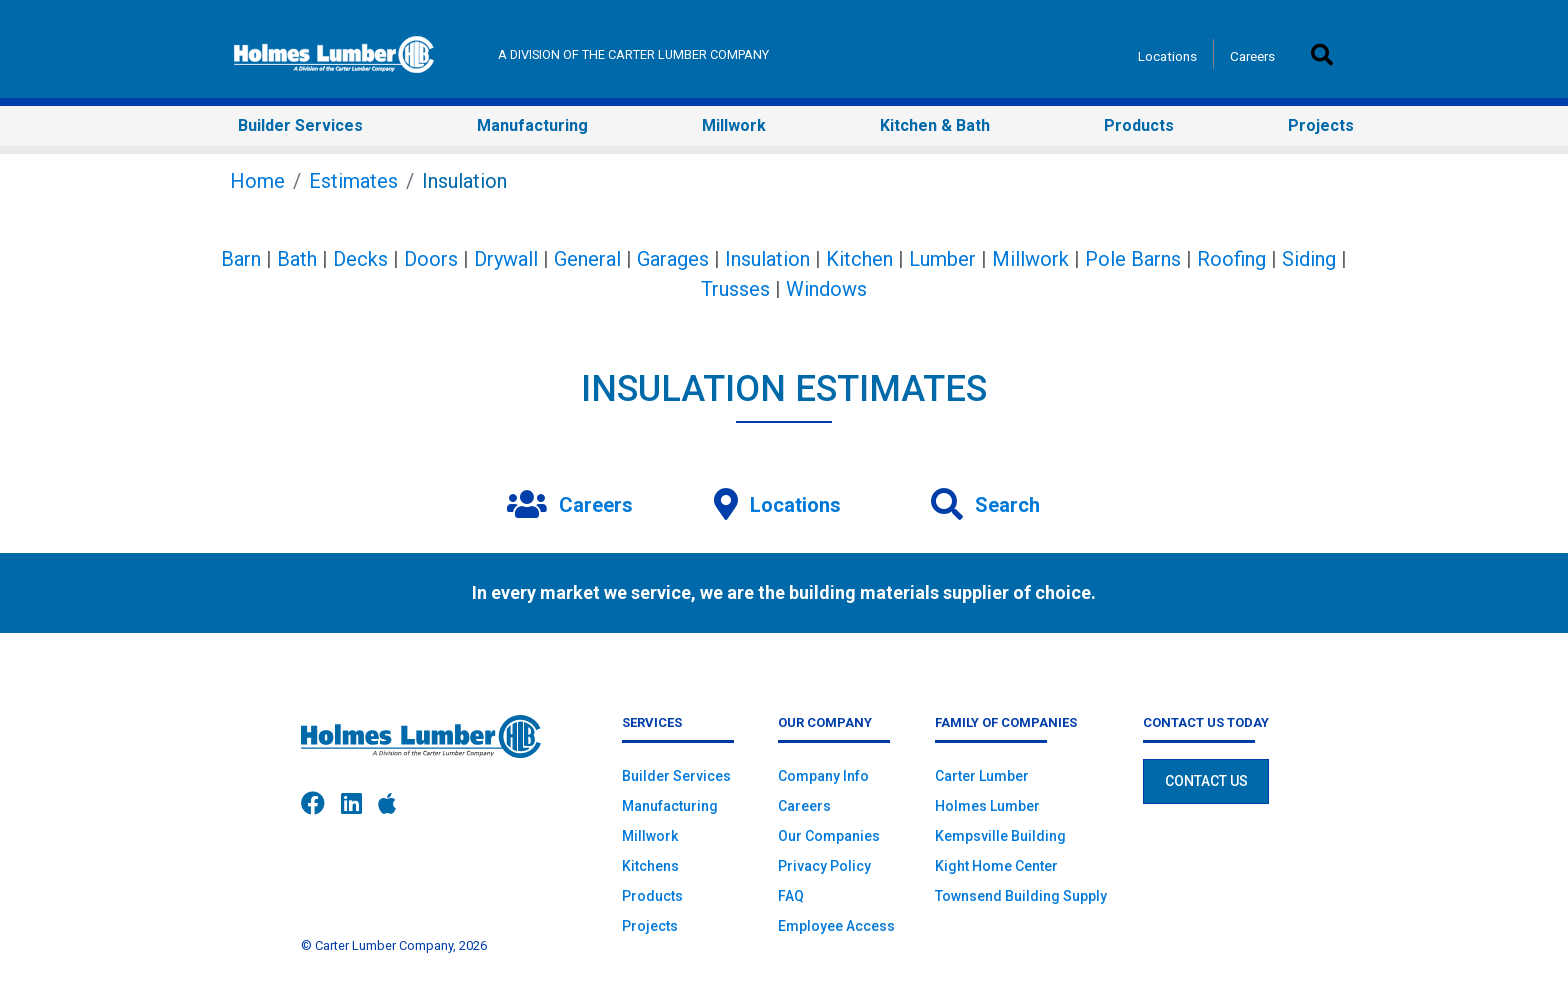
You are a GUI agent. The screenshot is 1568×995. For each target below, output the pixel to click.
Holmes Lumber (987, 806)
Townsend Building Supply (1021, 896)
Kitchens (650, 866)
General (587, 259)
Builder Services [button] (300, 125)
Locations (1167, 56)
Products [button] (1139, 125)
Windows (826, 289)
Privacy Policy (824, 866)
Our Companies (829, 836)
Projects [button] (1321, 125)
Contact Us (1206, 781)
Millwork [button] (734, 125)
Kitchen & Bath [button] (935, 125)
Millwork (1030, 259)
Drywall (506, 259)
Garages (673, 259)
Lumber (942, 259)
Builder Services (676, 776)
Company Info (823, 776)
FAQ (791, 896)
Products (652, 896)
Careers (1252, 56)
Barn (241, 259)
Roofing (1231, 259)
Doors (431, 259)
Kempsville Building (1000, 836)
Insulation (767, 259)
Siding (1309, 259)
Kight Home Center (996, 866)
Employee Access (836, 926)
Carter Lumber (982, 776)
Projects (650, 926)
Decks (360, 259)
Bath (297, 259)
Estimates (353, 181)
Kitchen (859, 259)
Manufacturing (670, 806)
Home (257, 181)
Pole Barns (1133, 259)
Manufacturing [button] (532, 125)
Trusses (735, 289)
